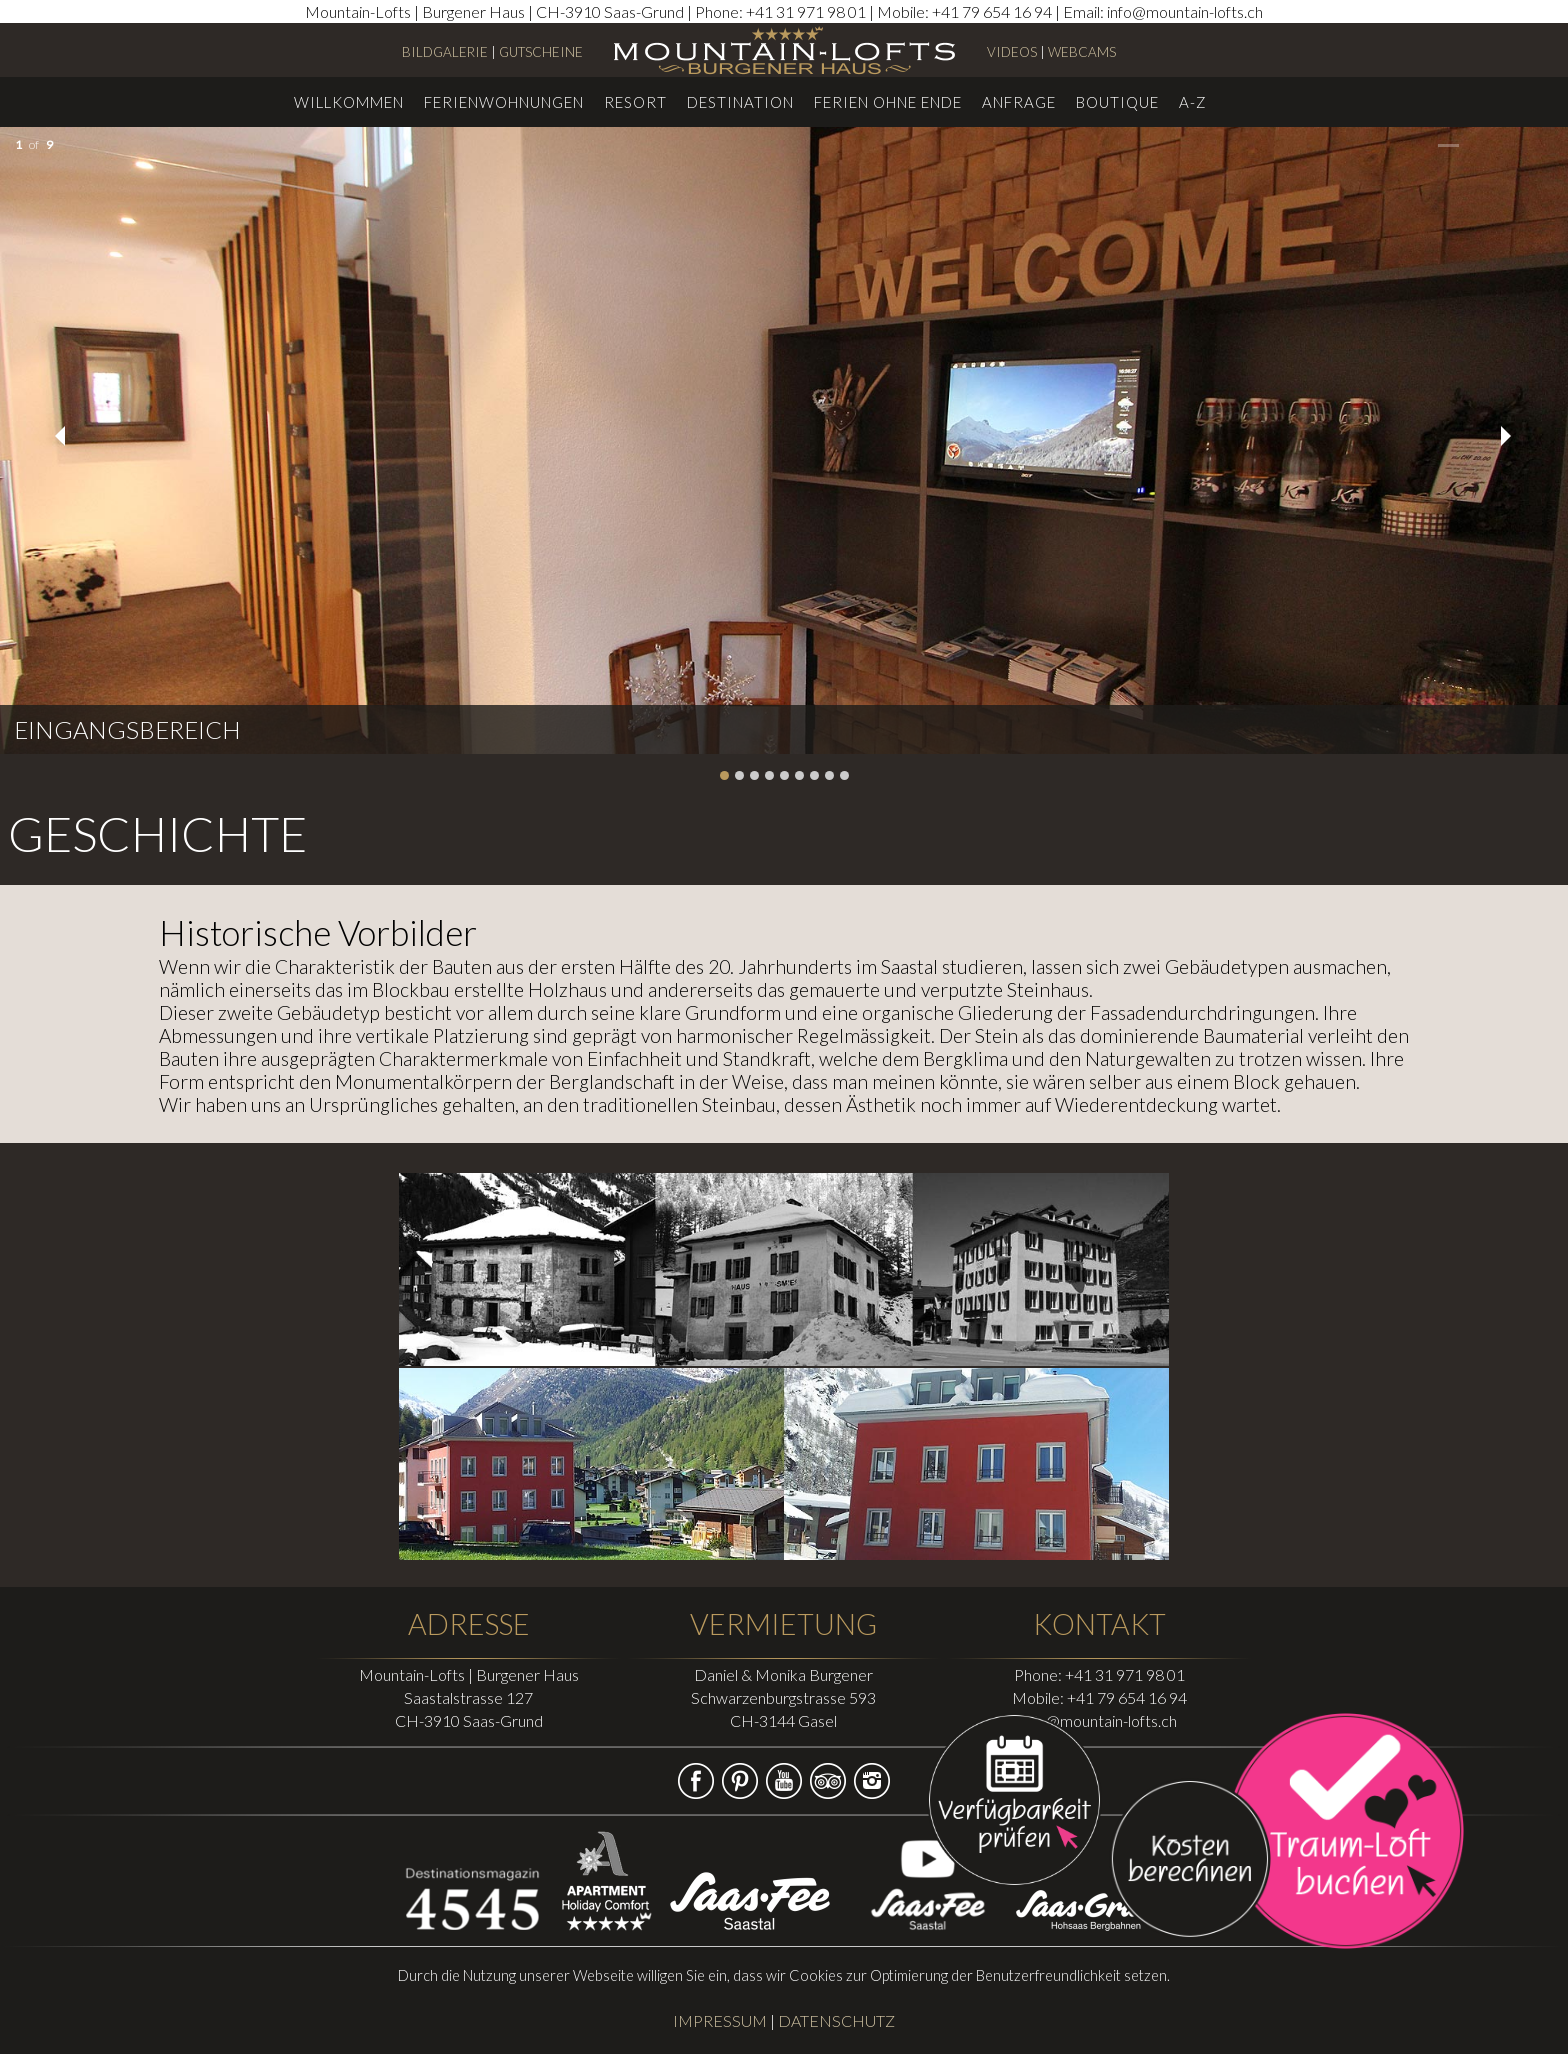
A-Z (1193, 102)
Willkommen (349, 102)
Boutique (1117, 102)
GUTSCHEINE (541, 52)
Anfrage (1019, 102)
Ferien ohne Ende (888, 102)
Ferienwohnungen (504, 102)
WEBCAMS (1082, 52)
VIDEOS (1012, 52)
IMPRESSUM (720, 2020)
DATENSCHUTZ (836, 2020)
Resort (635, 102)
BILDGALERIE (445, 52)
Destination (740, 102)
